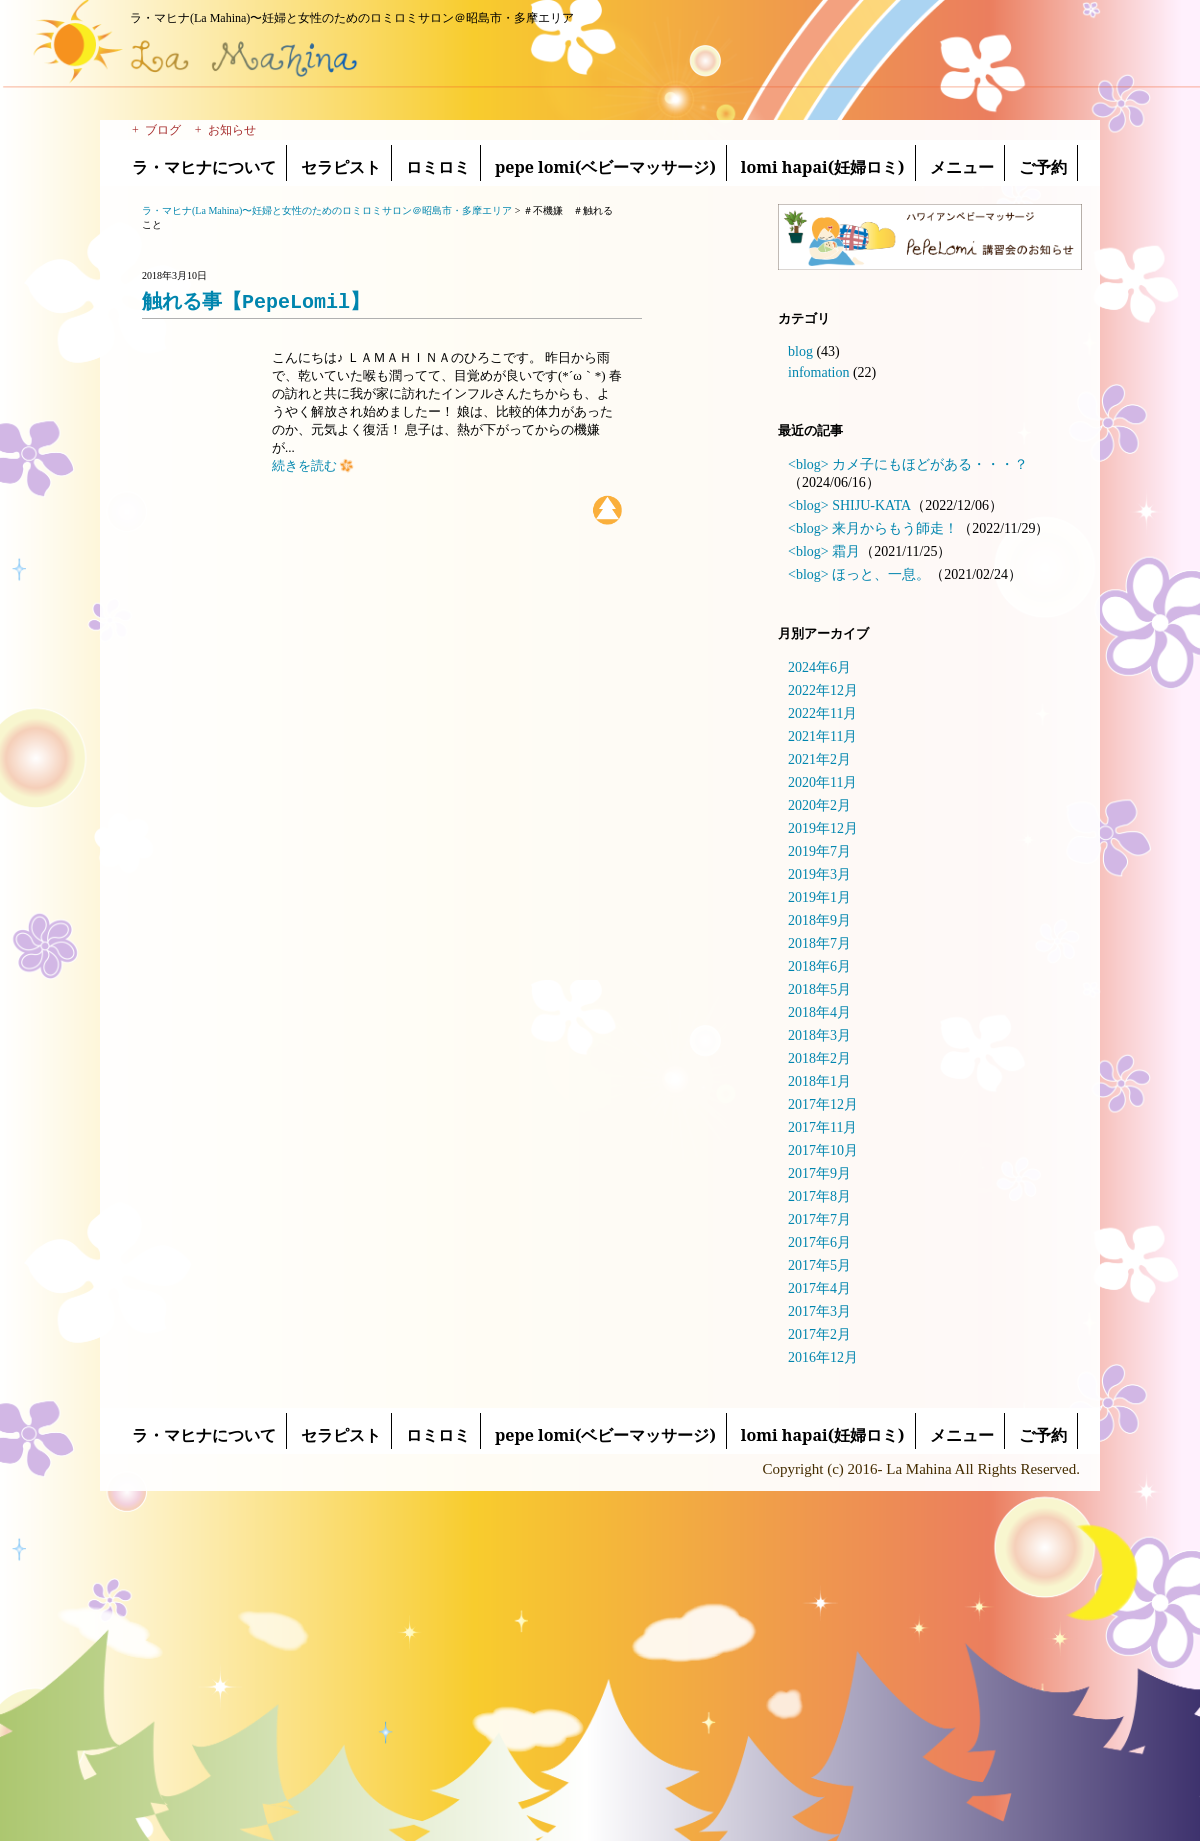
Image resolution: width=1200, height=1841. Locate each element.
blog (800, 351)
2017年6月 (819, 1242)
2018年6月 (819, 966)
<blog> (808, 464)
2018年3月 (819, 1035)
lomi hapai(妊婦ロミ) (823, 167)
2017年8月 (819, 1196)
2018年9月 (819, 920)
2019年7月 (819, 851)
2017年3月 (819, 1311)
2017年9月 (819, 1173)
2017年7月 (819, 1219)
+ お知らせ (225, 130)
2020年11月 (822, 782)
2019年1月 (819, 897)
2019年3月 (819, 874)
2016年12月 (823, 1357)
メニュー (962, 167)
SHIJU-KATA (871, 505)
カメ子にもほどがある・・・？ (930, 464)
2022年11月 (822, 713)
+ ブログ (156, 130)
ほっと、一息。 (881, 574)
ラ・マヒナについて (204, 167)
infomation (818, 372)
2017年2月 (819, 1334)
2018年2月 (819, 1058)
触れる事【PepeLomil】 (256, 301)
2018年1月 (819, 1081)
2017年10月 (823, 1150)
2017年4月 (819, 1288)
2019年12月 (823, 828)
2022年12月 (823, 690)
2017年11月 (822, 1127)
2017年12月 (823, 1104)
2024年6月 (819, 667)
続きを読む (313, 465)
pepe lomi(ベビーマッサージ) (605, 167)
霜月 (846, 551)
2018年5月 (819, 989)
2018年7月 (819, 943)
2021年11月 (822, 736)
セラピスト (341, 167)
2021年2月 (819, 759)
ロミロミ (438, 167)
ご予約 (1043, 167)
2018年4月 (819, 1012)
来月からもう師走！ (895, 528)
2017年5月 (819, 1265)
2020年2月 (819, 805)
